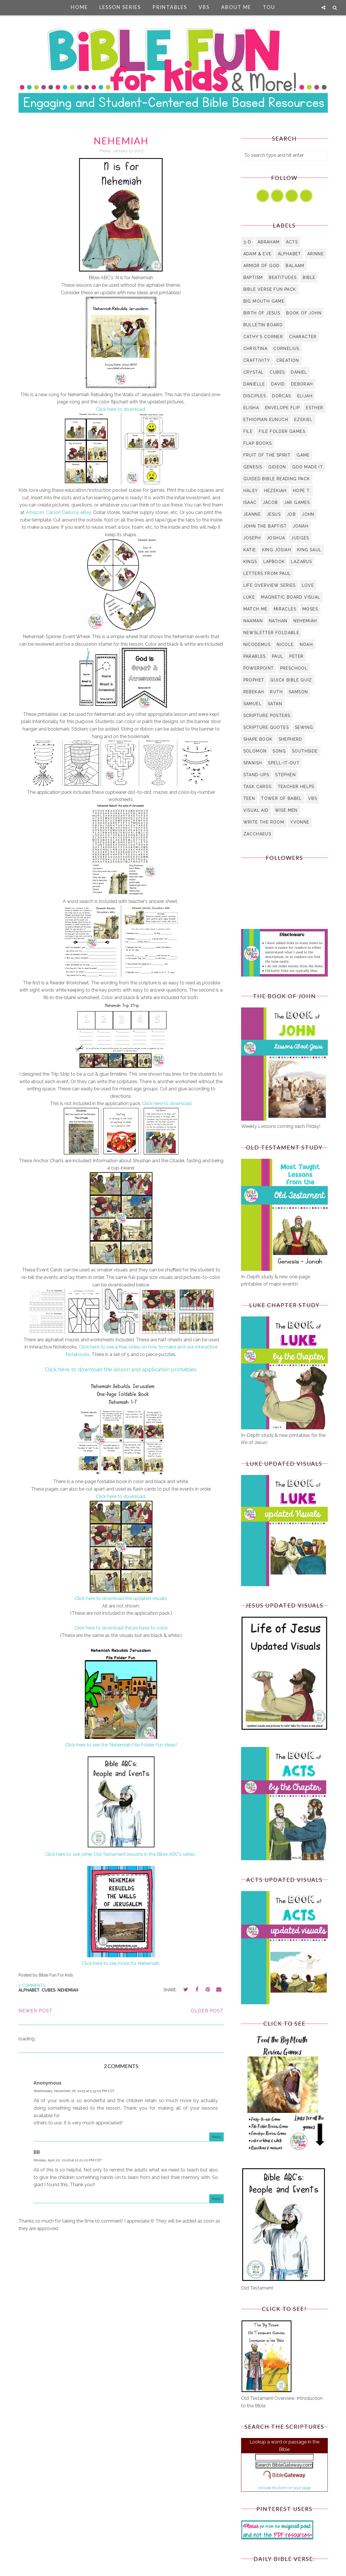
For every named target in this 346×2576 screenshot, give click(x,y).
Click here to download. (121, 409)
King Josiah (276, 549)
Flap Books (257, 443)
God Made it (307, 467)
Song (279, 751)
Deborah (302, 384)
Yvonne (299, 822)
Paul (278, 656)
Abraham (269, 242)
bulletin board (263, 325)
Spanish (252, 763)
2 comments (31, 1985)
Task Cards (257, 786)
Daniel (299, 372)
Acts (292, 242)
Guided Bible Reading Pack (276, 478)
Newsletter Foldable (271, 632)
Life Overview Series (269, 585)
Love (308, 585)
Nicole (285, 644)
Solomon (255, 751)
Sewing (304, 727)
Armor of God (261, 265)
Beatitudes (283, 277)
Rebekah (253, 692)
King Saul (309, 549)
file (248, 431)
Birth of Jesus (261, 313)
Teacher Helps (296, 786)
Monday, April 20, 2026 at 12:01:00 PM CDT (68, 2160)
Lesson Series (120, 7)
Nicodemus (257, 644)
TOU (269, 7)
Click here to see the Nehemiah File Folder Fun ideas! (121, 1745)
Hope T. (302, 490)
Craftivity (256, 360)
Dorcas (281, 396)
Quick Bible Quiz (291, 680)
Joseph (252, 538)
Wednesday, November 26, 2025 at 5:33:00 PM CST (74, 2091)
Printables (169, 7)
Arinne (315, 254)
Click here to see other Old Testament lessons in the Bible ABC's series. (121, 1854)
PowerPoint (258, 668)
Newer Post (35, 2011)
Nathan (278, 621)
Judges (300, 538)
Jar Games (297, 502)
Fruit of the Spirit (267, 455)
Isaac (250, 502)
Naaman (253, 621)
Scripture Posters (267, 715)
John (308, 514)
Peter (296, 656)
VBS (204, 7)
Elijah (304, 396)
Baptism (253, 277)
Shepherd (290, 739)
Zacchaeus (257, 834)
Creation (287, 360)
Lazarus (301, 561)
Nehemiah (68, 1990)
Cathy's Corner (263, 336)
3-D (247, 242)
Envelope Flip (282, 407)
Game (303, 455)
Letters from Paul (267, 573)
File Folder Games (282, 431)
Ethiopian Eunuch (265, 419)
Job (291, 514)
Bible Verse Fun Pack (269, 289)
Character (303, 336)
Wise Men (286, 810)
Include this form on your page (284, 2487)
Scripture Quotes (266, 727)
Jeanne (252, 514)
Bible (309, 277)
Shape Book (258, 739)
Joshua (276, 538)
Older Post (207, 2011)
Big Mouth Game (264, 301)
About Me (236, 7)
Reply (216, 2137)
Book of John (303, 313)
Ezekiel (303, 419)
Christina (255, 348)
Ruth (276, 692)
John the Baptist (265, 526)
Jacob (270, 502)
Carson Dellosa (62, 512)
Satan (275, 703)
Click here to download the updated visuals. (121, 1598)
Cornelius (286, 348)
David (278, 384)
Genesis (252, 467)
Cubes (48, 1990)
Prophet (253, 680)
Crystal (253, 372)
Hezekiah (275, 490)
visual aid (256, 810)
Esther (314, 407)
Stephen (285, 774)
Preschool (294, 668)
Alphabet (29, 1990)
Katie (249, 549)
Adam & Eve (257, 254)
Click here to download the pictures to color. (121, 1628)
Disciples (254, 396)
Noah (306, 644)
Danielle (254, 384)
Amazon (35, 512)
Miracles (285, 609)
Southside (305, 751)
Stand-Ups (256, 774)
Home (79, 7)
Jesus (274, 514)
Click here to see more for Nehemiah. (121, 1963)
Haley (250, 490)
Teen (249, 798)
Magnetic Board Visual (290, 597)
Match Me (255, 609)
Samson (298, 692)
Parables (254, 656)
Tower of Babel (281, 798)
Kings (250, 561)
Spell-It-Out (283, 763)
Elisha (251, 407)
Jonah (300, 526)
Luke (249, 597)
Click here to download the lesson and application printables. (121, 1369)
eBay (85, 512)
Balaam (295, 265)
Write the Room (263, 822)
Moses (310, 609)
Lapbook (274, 561)
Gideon (277, 467)
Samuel (252, 703)
